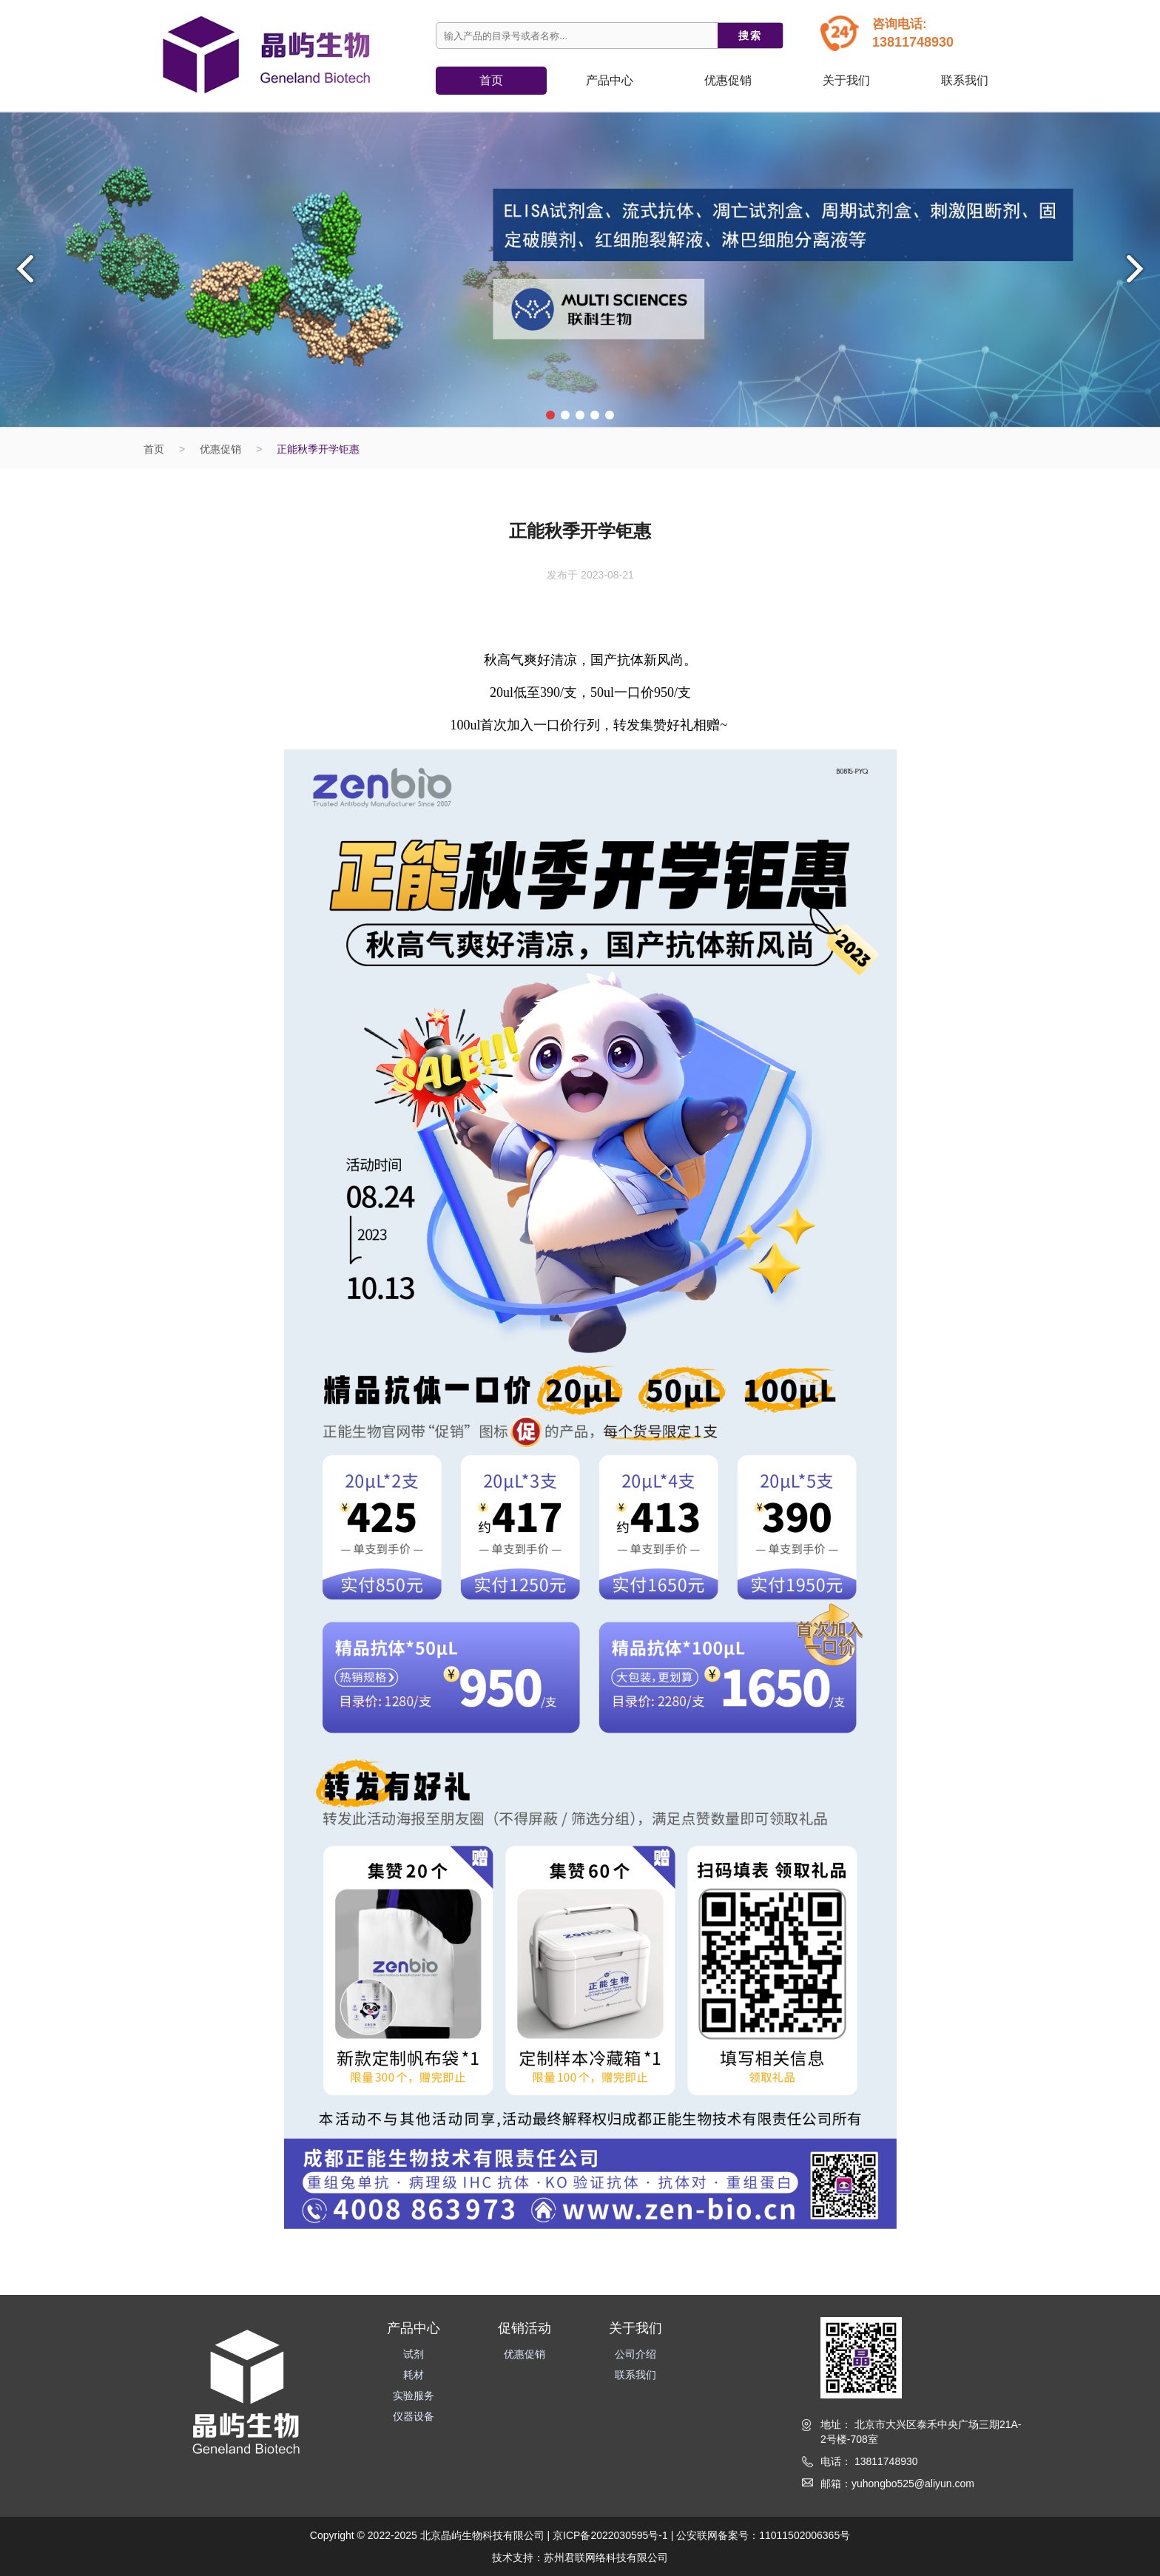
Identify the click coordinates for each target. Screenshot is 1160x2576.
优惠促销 (728, 80)
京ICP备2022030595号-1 (610, 2535)
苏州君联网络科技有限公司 (606, 2557)
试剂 (413, 2354)
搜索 (750, 35)
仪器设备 (413, 2416)
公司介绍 (635, 2354)
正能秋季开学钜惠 (318, 449)
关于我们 (846, 80)
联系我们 (964, 80)
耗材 (413, 2375)
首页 (491, 80)
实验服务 (413, 2395)
